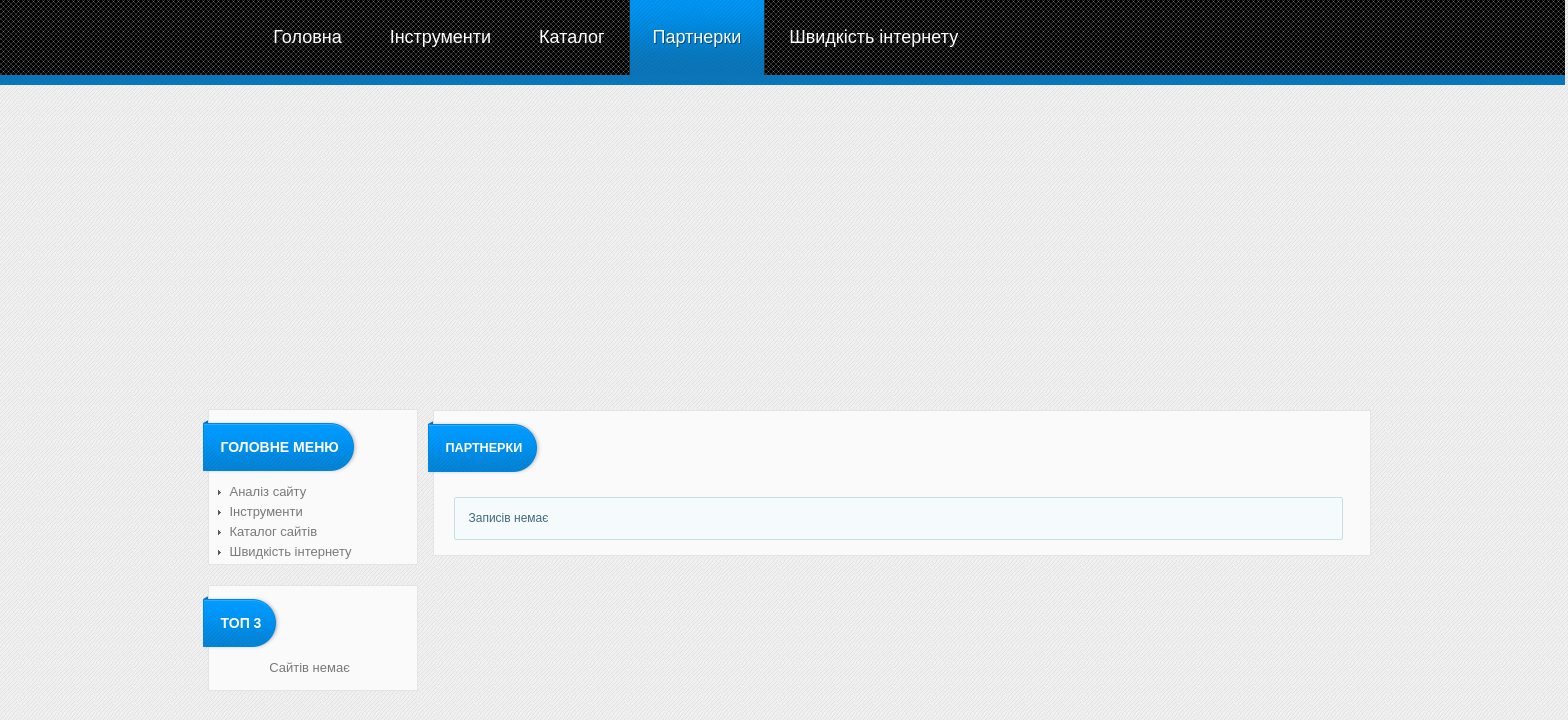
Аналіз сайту (268, 491)
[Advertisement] (783, 245)
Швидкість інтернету (291, 551)
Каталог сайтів (274, 531)
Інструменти (266, 511)
